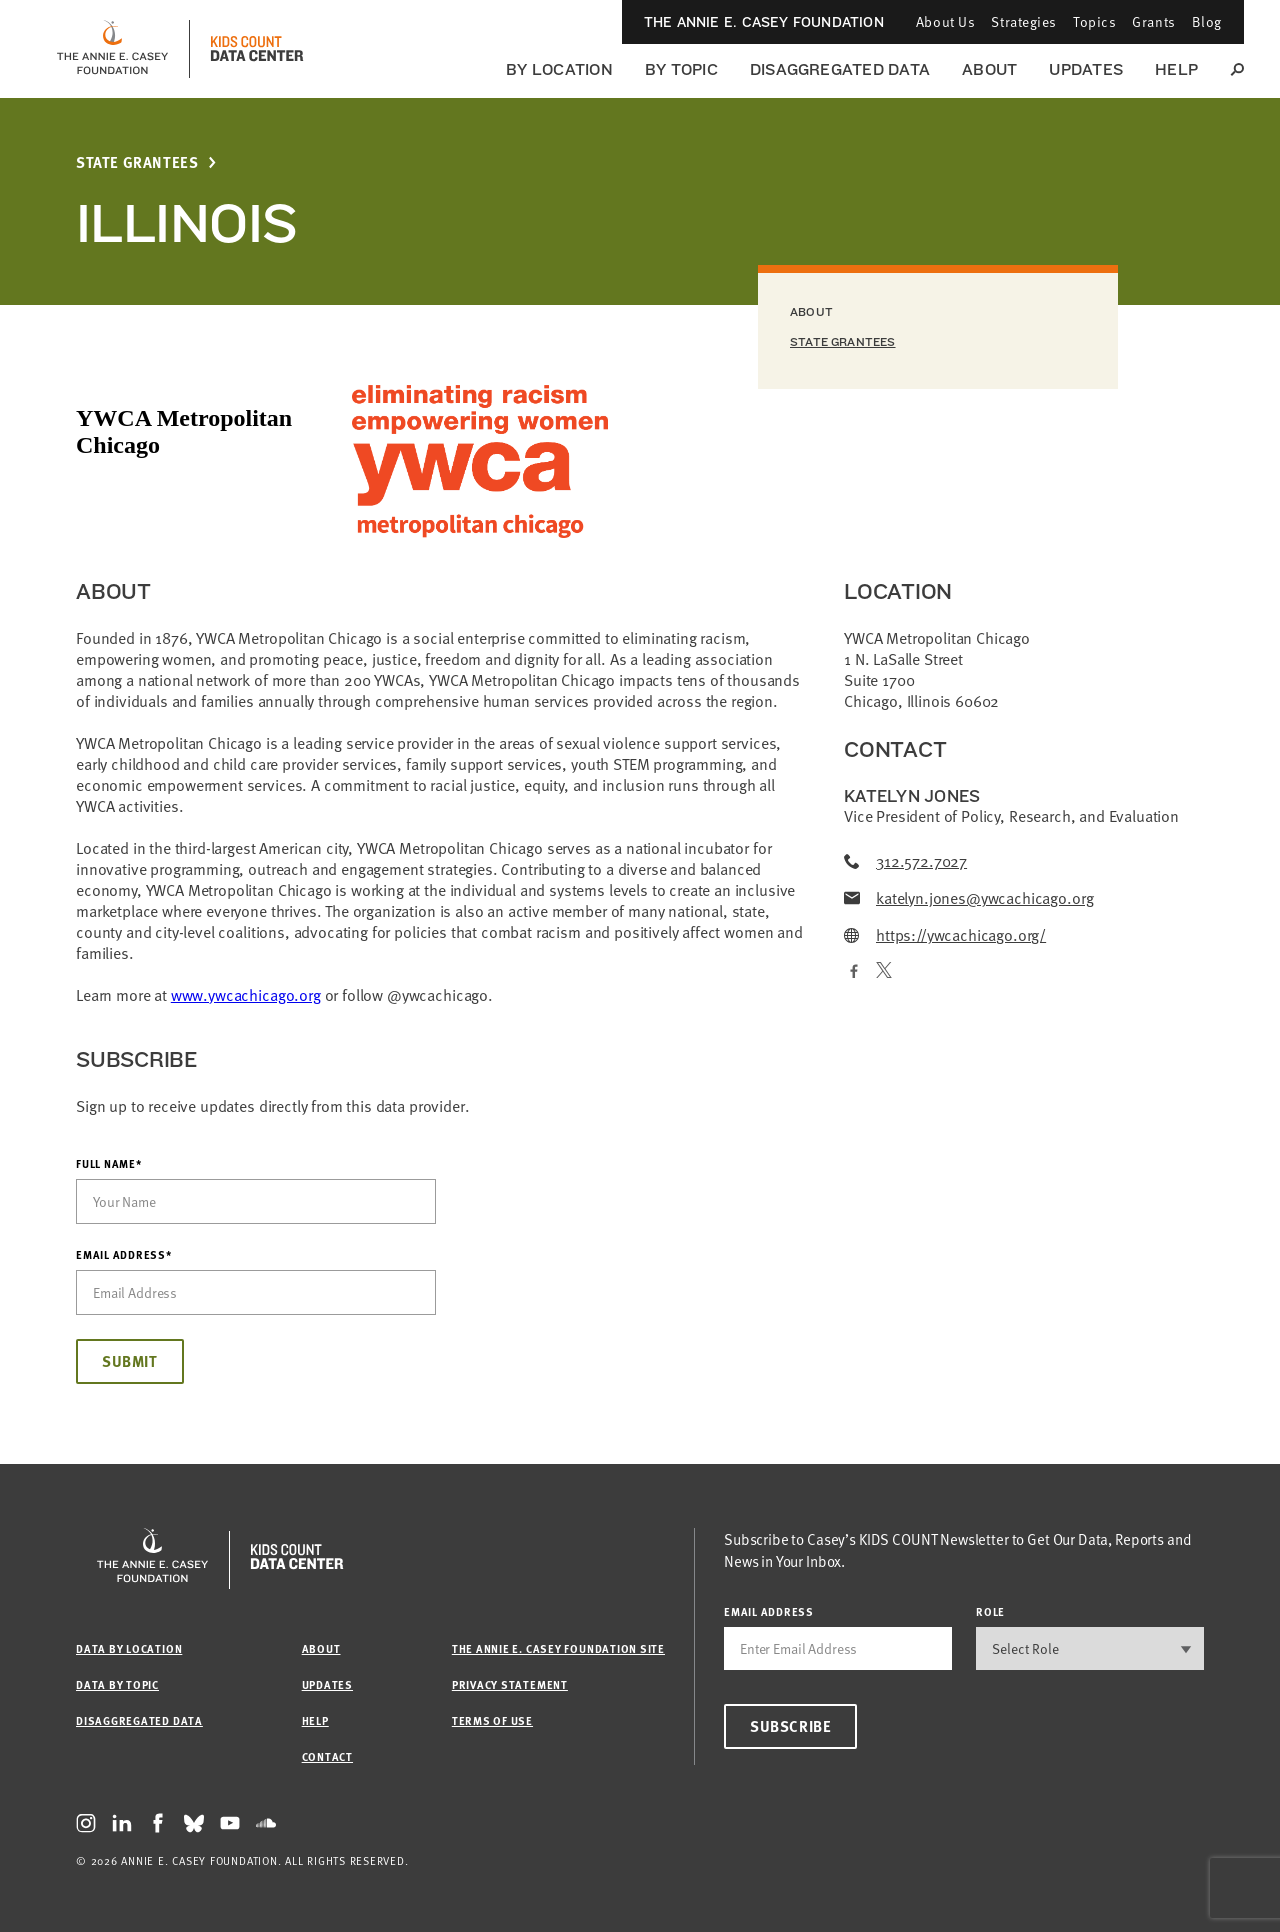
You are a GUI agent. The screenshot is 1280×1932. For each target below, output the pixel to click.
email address (769, 1611)
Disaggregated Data (840, 69)
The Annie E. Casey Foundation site (558, 1648)
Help (1176, 69)
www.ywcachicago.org (246, 995)
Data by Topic (117, 1684)
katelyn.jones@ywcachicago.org (968, 898)
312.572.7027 (905, 861)
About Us (945, 21)
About (989, 69)
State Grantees (137, 162)
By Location (559, 69)
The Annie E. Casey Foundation (764, 22)
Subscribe (790, 1726)
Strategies (1024, 21)
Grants (1153, 21)
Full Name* (109, 1164)
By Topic (681, 69)
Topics (1094, 21)
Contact (327, 1756)
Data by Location (129, 1648)
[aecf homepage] (112, 49)
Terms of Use (492, 1720)
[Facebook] (852, 972)
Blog (1207, 21)
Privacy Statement (510, 1684)
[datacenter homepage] (257, 49)
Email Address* (124, 1255)
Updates (1086, 69)
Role (990, 1611)
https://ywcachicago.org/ (945, 935)
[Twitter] (884, 972)
